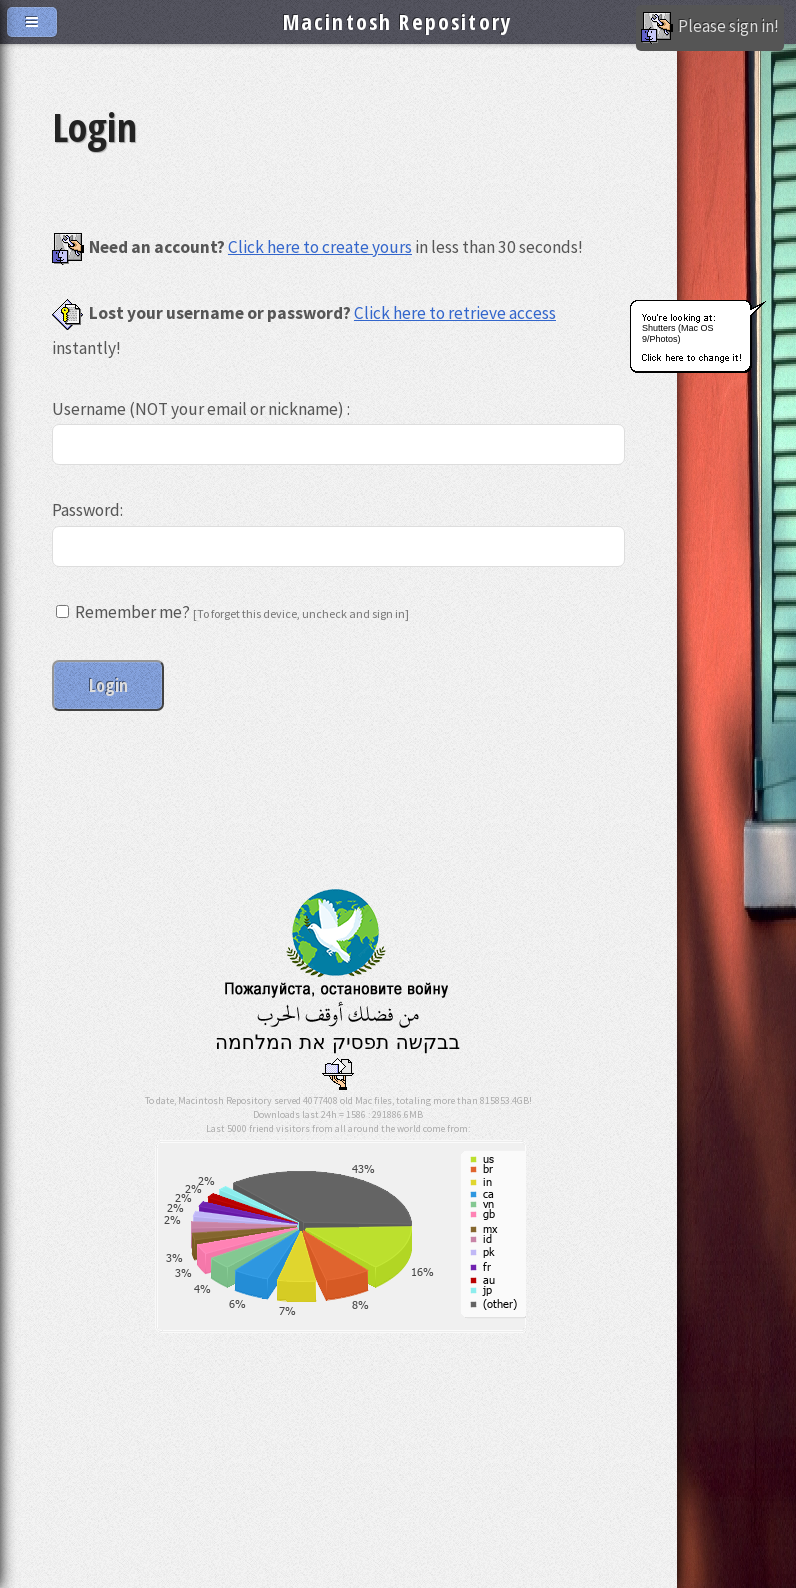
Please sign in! (710, 28)
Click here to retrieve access (455, 313)
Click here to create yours (320, 247)
